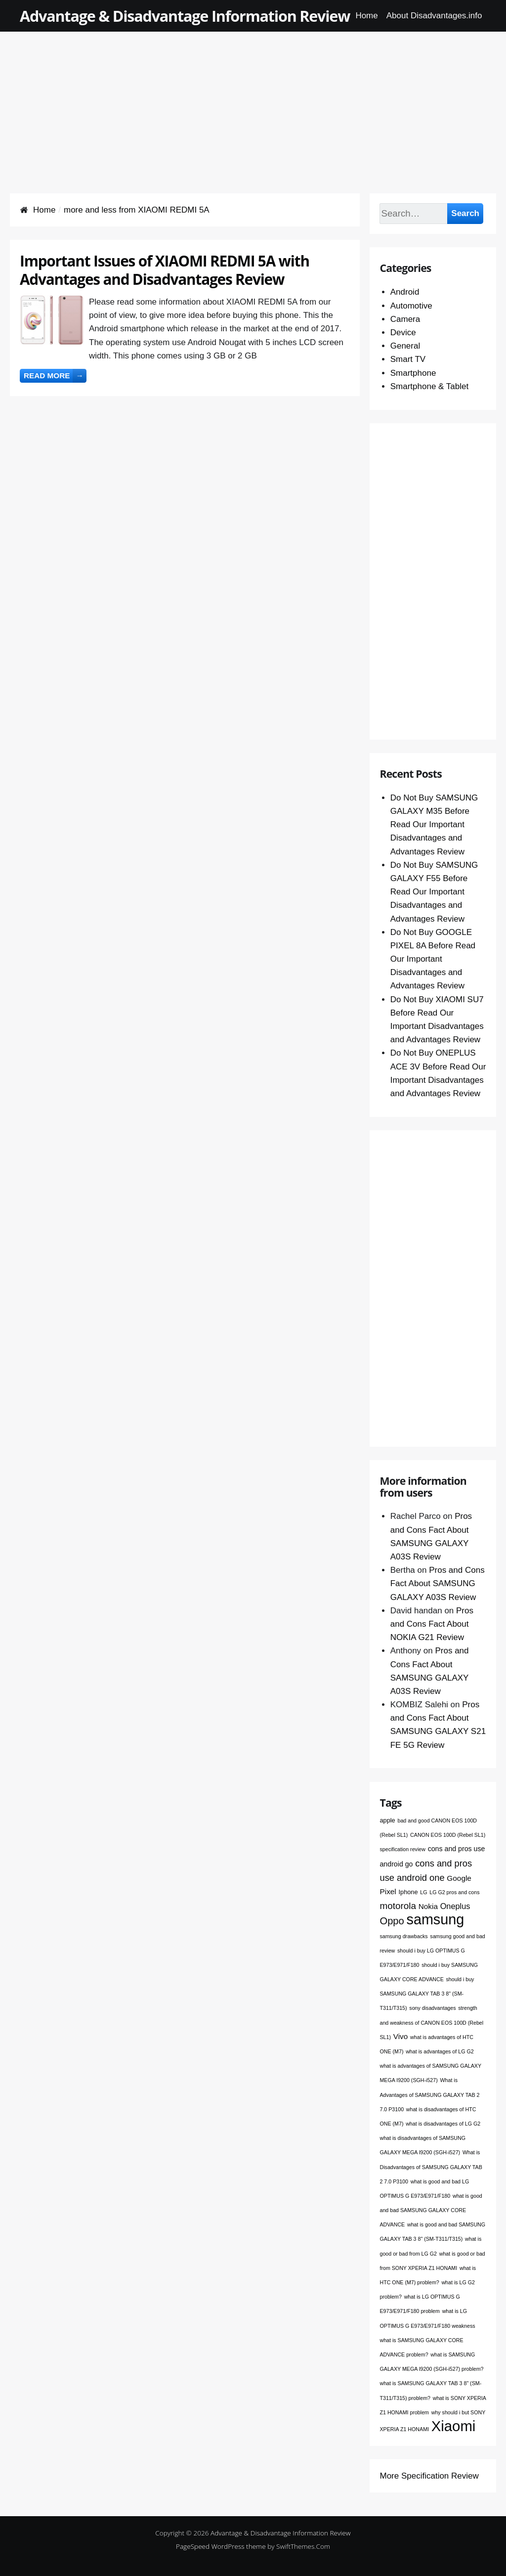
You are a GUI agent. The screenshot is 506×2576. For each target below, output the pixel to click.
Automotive (411, 306)
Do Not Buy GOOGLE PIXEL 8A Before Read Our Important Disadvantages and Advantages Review (432, 959)
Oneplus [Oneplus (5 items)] (455, 1906)
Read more (55, 375)
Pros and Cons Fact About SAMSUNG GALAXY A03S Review (437, 1583)
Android (405, 292)
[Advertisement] (253, 101)
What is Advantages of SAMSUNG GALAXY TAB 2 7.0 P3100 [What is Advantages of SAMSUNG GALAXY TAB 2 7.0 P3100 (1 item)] (429, 2094)
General (405, 346)
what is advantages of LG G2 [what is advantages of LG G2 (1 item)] (439, 2051)
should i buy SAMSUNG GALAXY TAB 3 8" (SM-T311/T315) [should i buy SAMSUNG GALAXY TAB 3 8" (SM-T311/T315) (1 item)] (427, 1993)
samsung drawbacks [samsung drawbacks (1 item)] (403, 1936)
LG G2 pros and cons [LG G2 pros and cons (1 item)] (454, 1892)
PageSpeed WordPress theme (221, 2546)
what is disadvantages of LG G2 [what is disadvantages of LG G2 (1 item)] (443, 2124)
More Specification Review (429, 2476)
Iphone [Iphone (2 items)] (408, 1892)
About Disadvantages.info (434, 15)
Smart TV (407, 359)
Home (366, 15)
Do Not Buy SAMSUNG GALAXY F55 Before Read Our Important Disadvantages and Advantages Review (434, 892)
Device (403, 332)
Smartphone (413, 373)
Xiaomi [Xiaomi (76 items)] (453, 2426)
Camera (405, 319)
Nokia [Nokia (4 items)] (428, 1906)
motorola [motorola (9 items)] (398, 1906)
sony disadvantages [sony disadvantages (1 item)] (432, 2008)
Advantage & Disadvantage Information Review (185, 15)
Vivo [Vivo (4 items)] (400, 2036)
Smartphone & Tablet (429, 386)
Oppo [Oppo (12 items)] (392, 1920)
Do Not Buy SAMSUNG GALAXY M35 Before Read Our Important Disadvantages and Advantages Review (434, 824)
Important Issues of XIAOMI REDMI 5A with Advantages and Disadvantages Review (164, 270)
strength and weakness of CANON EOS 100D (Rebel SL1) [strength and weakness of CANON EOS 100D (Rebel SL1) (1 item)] (431, 2022)
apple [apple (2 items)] (387, 1820)
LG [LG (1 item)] (423, 1892)
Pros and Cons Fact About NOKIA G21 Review (431, 1624)
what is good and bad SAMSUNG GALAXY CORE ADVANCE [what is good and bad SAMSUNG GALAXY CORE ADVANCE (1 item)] (431, 2210)
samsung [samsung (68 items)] (435, 1919)
